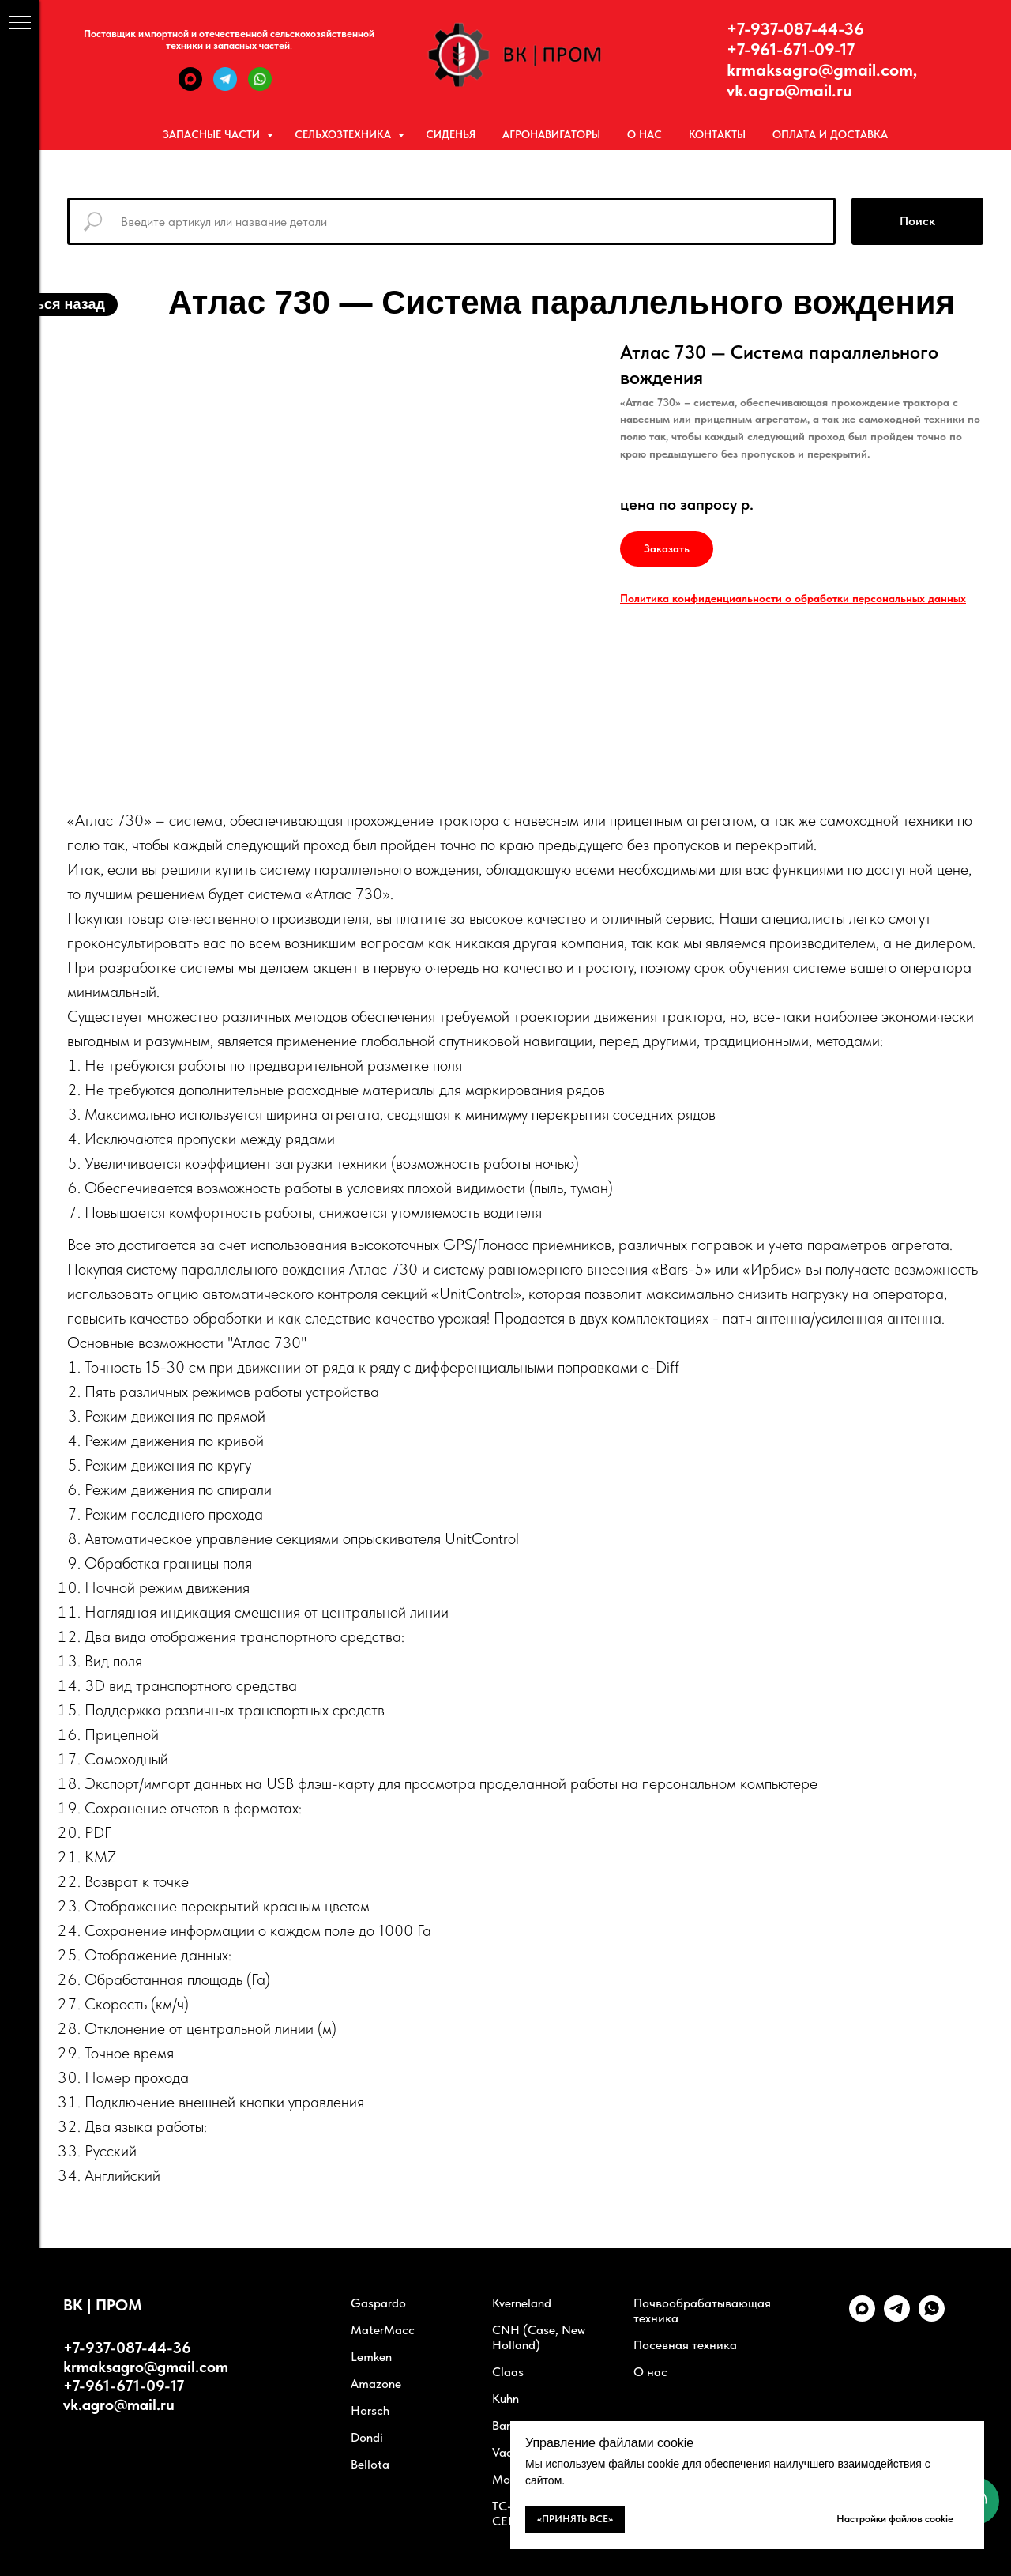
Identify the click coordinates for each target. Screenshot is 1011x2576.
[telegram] (897, 2317)
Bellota (370, 2464)
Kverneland (521, 2302)
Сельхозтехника (344, 134)
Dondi (367, 2437)
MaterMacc (383, 2329)
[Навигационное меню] (20, 24)
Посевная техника (685, 2344)
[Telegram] (225, 86)
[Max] (190, 86)
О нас (644, 134)
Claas (508, 2371)
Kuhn (505, 2398)
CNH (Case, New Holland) (538, 2337)
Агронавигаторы (551, 134)
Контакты (717, 134)
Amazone (376, 2383)
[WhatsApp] (260, 86)
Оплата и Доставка (830, 134)
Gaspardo (378, 2302)
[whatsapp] (932, 2317)
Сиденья (450, 134)
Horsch (370, 2410)
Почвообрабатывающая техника (702, 2310)
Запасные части (213, 134)
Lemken (371, 2356)
